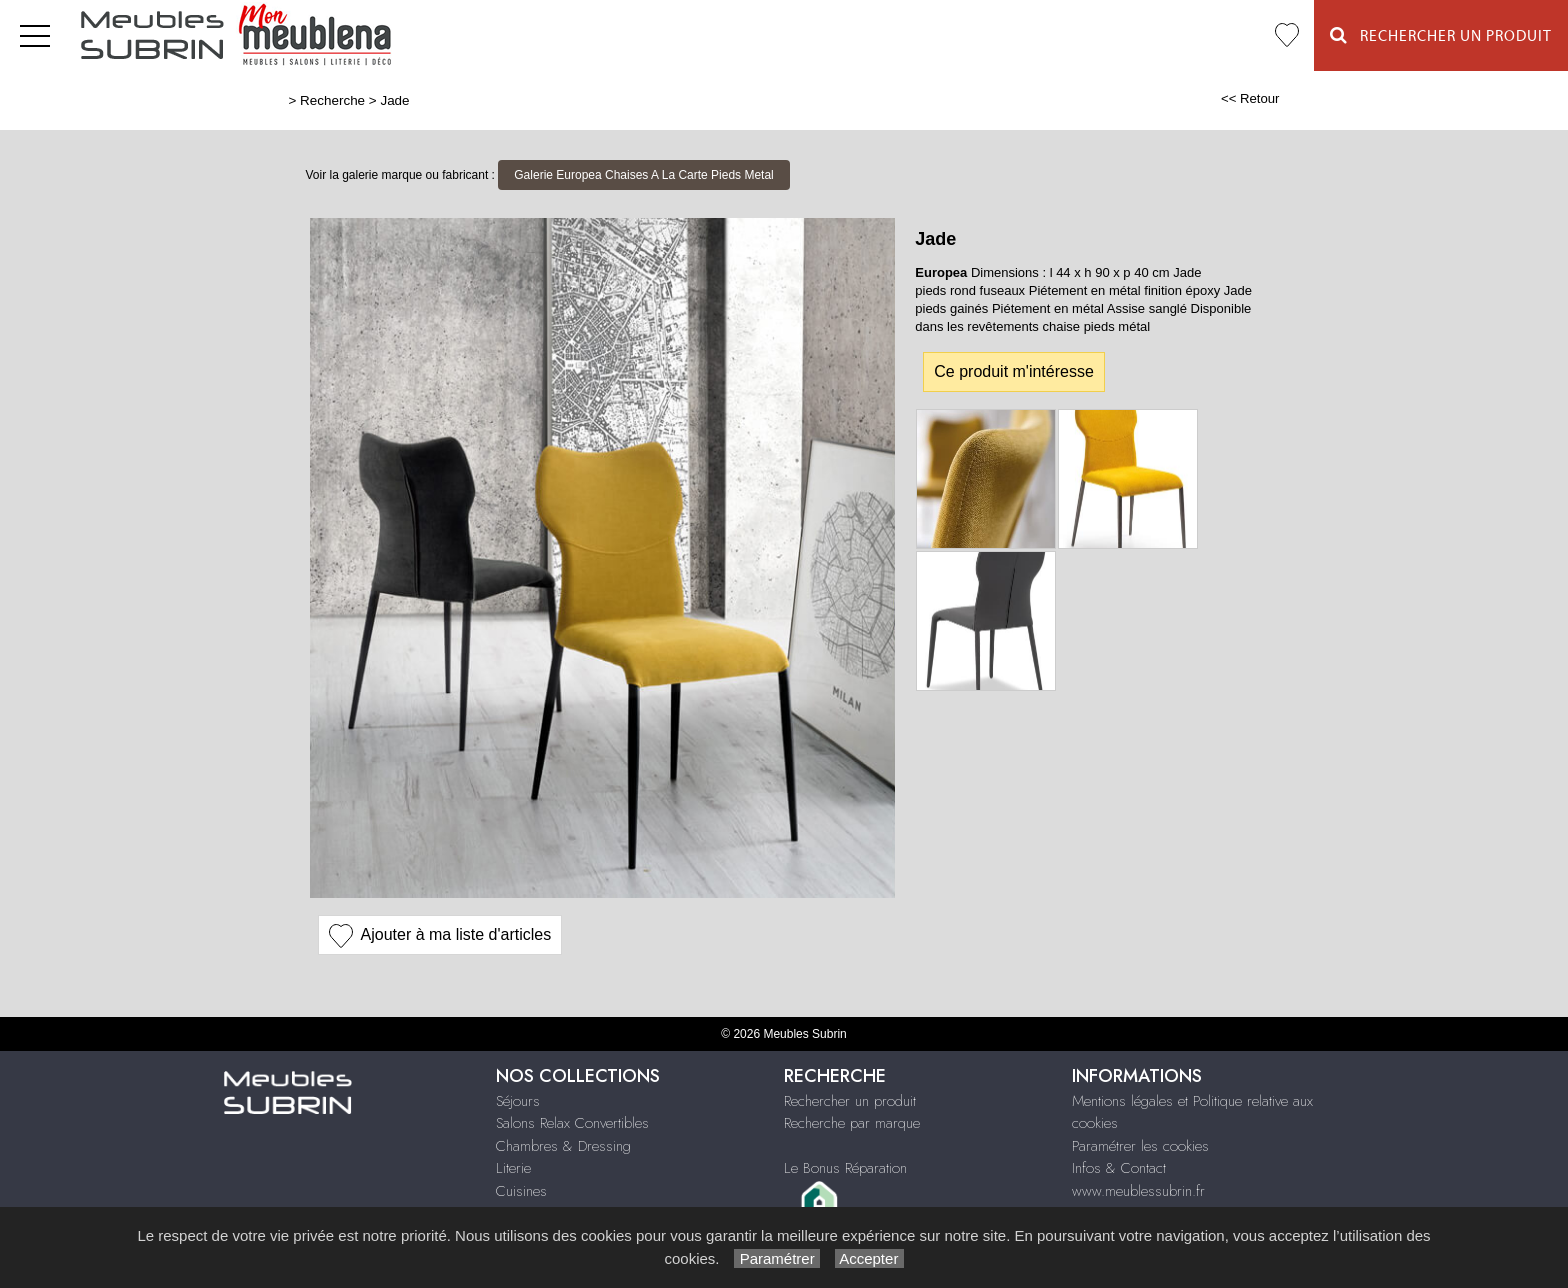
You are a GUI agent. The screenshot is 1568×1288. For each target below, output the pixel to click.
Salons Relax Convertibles (572, 1123)
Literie (513, 1168)
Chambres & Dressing (563, 1146)
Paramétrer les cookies (1140, 1146)
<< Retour (1250, 98)
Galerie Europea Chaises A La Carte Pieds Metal (643, 175)
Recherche (332, 100)
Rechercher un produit (850, 1101)
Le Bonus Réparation (845, 1168)
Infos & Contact (1119, 1168)
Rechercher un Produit (1441, 35)
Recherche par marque (852, 1123)
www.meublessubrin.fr (1138, 1191)
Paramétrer (776, 1258)
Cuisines (521, 1191)
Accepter (869, 1258)
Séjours (518, 1101)
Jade (394, 100)
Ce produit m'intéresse (1014, 371)
